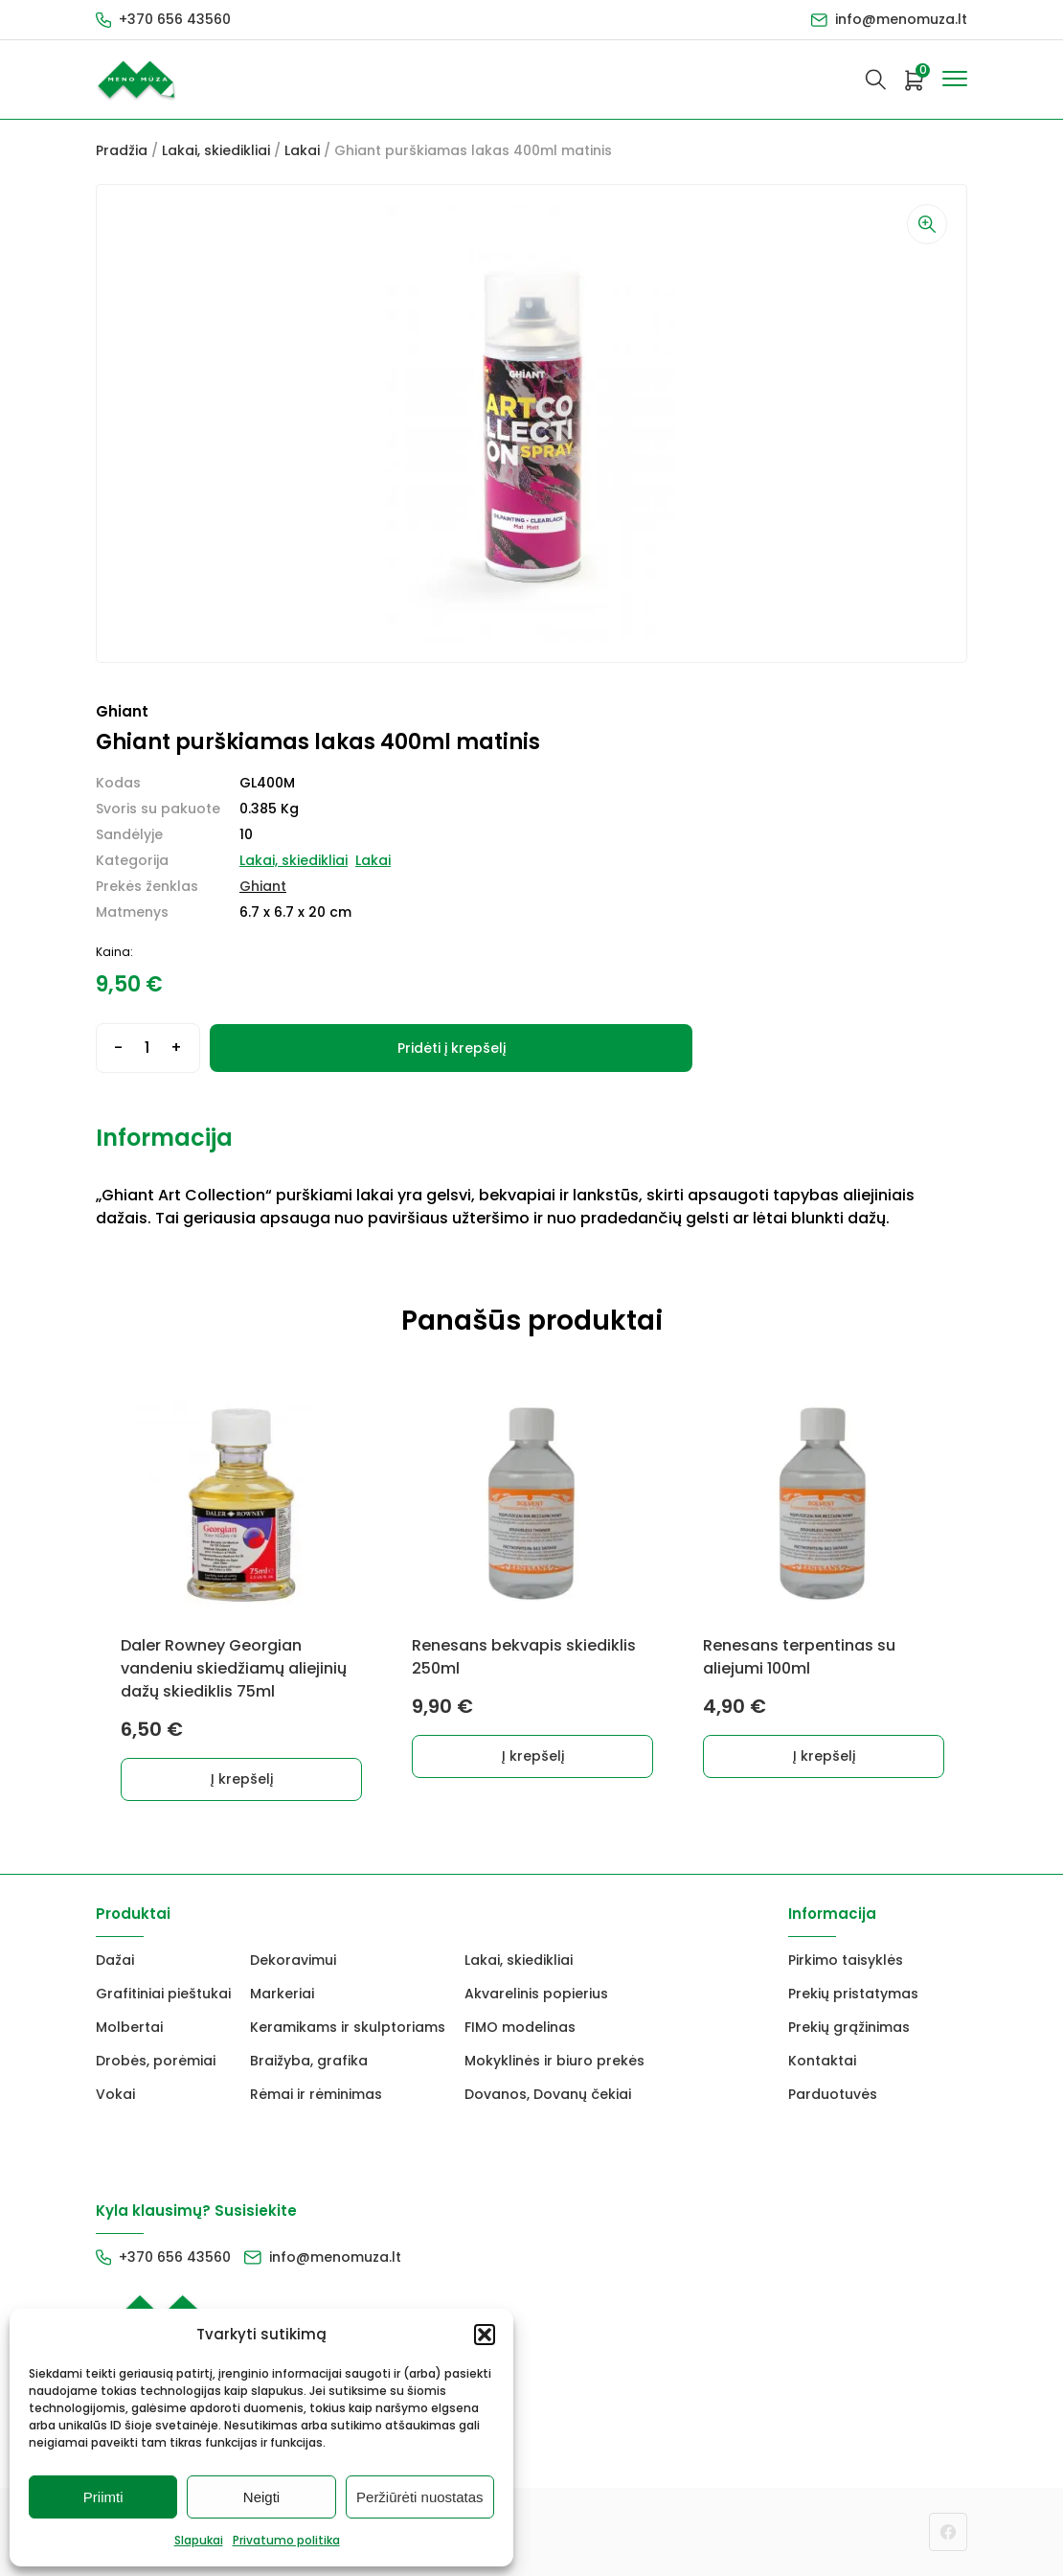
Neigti (261, 2497)
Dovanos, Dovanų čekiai (547, 2094)
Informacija (164, 1137)
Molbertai (129, 2027)
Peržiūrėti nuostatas (420, 2497)
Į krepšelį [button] (242, 1779)
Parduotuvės (832, 2094)
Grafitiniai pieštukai (163, 1993)
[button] (484, 2334)
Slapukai (198, 2540)
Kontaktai (822, 2060)
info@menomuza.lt (901, 19)
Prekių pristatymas (853, 1993)
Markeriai (282, 1993)
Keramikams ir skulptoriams (347, 2027)
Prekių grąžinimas (849, 2027)
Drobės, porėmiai (155, 2060)
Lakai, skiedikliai (216, 150)
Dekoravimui (293, 1960)
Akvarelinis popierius (536, 1993)
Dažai (115, 1960)
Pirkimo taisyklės (845, 1960)
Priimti (103, 2497)
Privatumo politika (286, 2540)
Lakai (302, 150)
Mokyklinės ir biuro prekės (554, 2060)
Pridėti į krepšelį (451, 1048)
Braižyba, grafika (309, 2060)
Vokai (115, 2094)
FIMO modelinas (520, 2027)
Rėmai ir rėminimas (316, 2094)
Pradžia (121, 150)
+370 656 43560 (175, 19)
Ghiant (262, 886)
